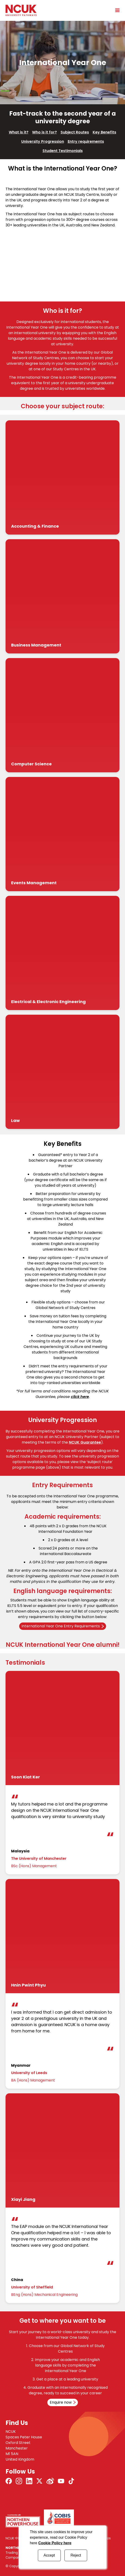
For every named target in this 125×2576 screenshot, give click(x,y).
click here (80, 1396)
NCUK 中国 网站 (17, 2538)
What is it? (18, 132)
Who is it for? (44, 132)
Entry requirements (86, 141)
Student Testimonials (63, 150)
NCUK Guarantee (85, 1442)
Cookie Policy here (54, 2543)
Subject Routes (75, 132)
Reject (75, 2555)
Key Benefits (104, 132)
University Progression (42, 141)
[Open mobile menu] (115, 10)
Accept (49, 2555)
